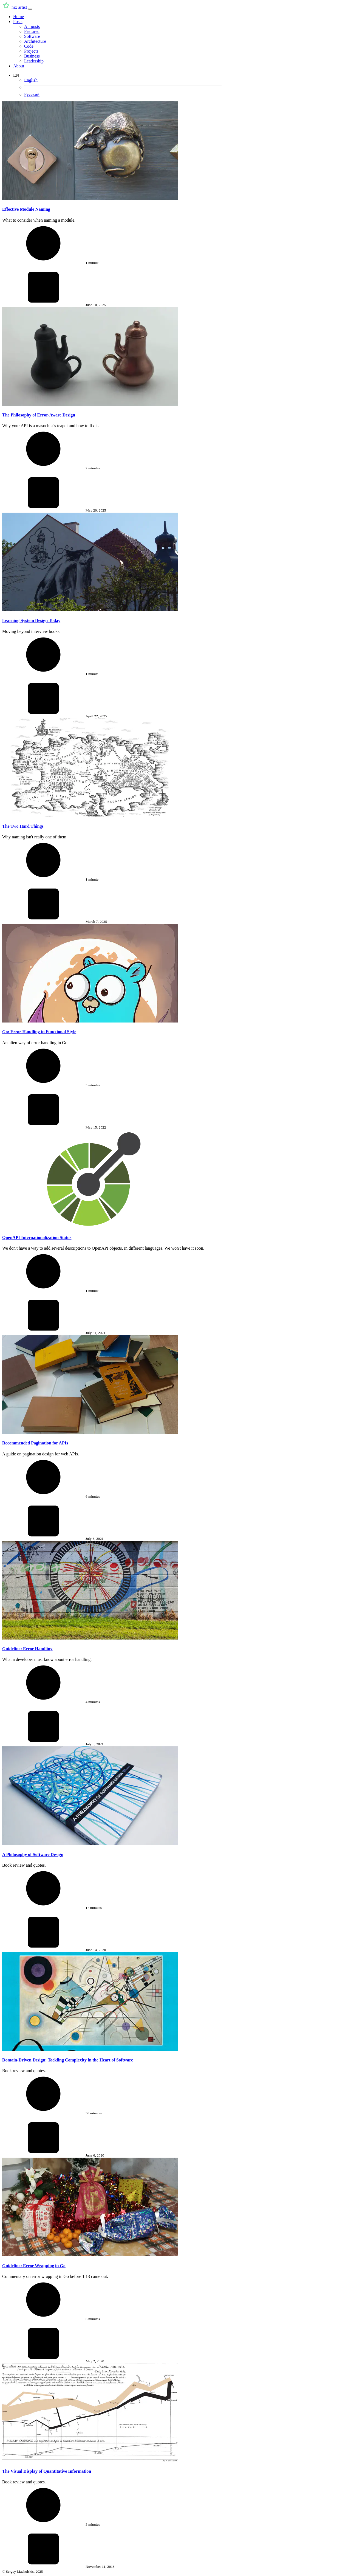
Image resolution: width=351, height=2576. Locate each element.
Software (32, 36)
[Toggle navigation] (30, 9)
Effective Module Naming (26, 209)
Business (32, 56)
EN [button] (16, 75)
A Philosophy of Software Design (32, 1854)
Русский (31, 94)
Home (18, 16)
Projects (31, 51)
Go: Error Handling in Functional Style (39, 1031)
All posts (32, 26)
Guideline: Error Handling (27, 1648)
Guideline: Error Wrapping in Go (34, 2265)
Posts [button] (17, 21)
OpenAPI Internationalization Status (36, 1237)
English (31, 80)
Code (28, 46)
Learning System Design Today (31, 620)
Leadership (34, 61)
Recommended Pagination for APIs (35, 1443)
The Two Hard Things (23, 826)
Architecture (35, 41)
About (18, 66)
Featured (31, 31)
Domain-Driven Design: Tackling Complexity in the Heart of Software (67, 2060)
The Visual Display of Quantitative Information (46, 2471)
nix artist (15, 7)
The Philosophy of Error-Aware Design (38, 415)
